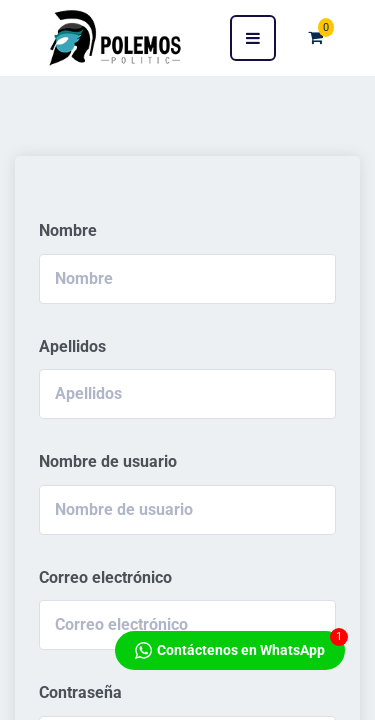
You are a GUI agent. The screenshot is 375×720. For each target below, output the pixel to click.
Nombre (68, 230)
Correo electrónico (105, 577)
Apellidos (72, 346)
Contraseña (80, 692)
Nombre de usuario (108, 461)
